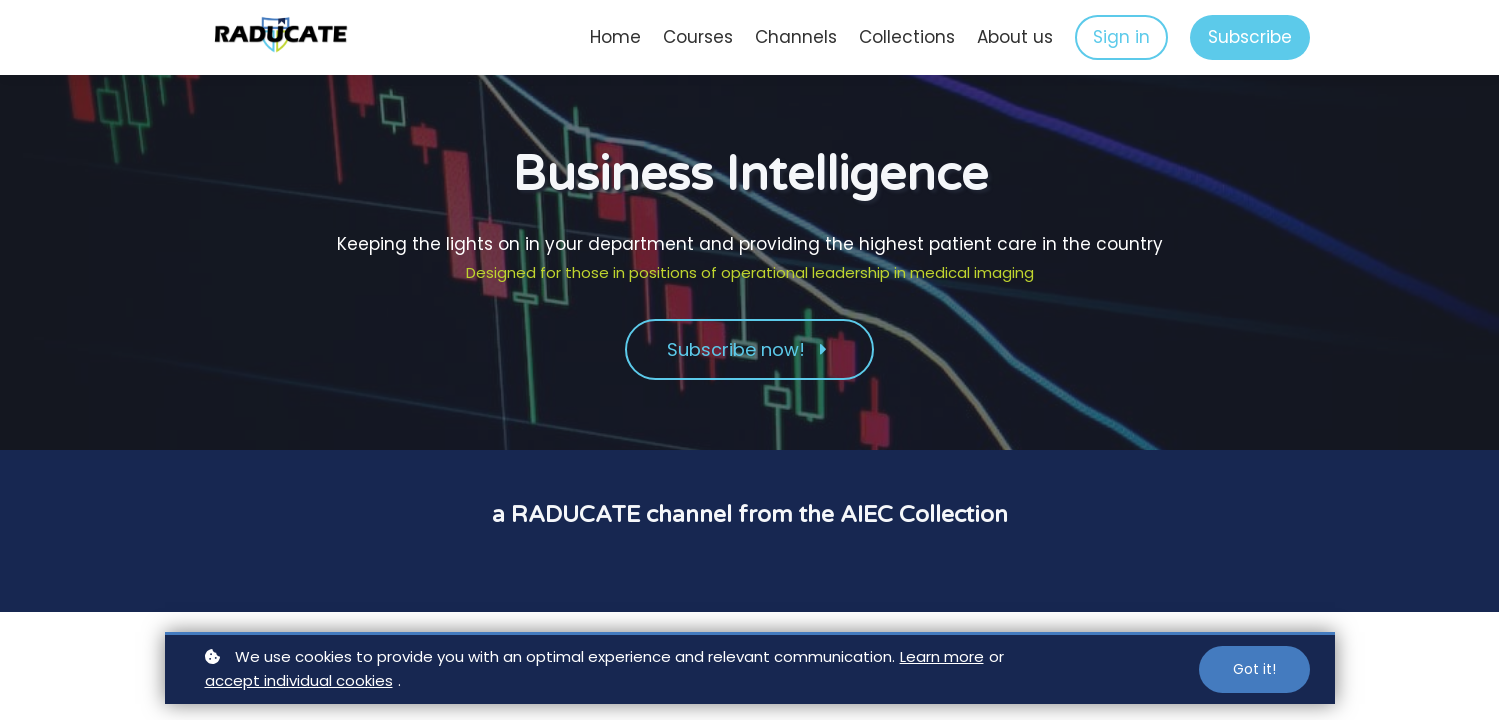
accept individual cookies (299, 680)
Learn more (942, 656)
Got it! (1254, 669)
